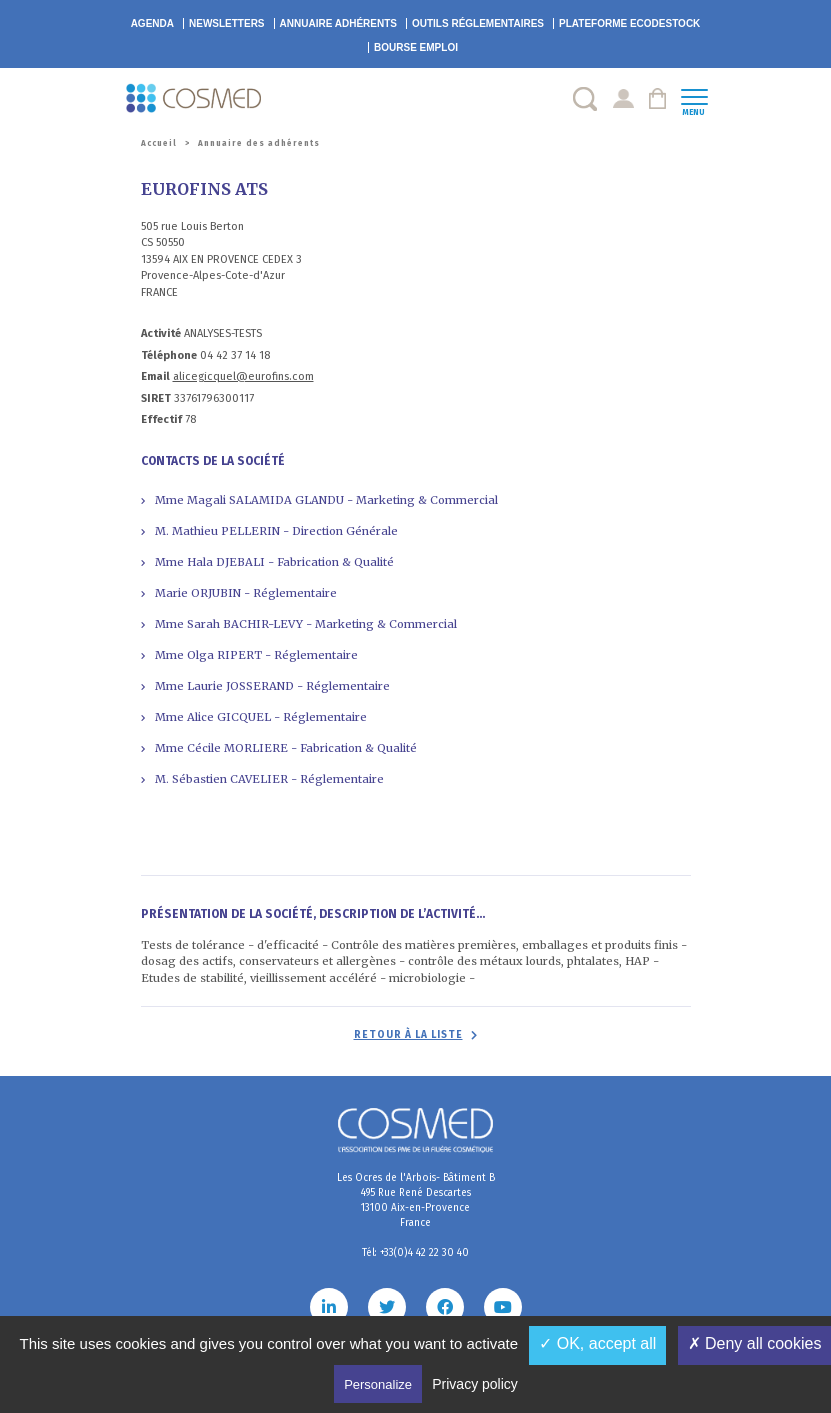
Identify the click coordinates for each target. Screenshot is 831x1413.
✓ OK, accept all (597, 1343)
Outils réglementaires (478, 23)
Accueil (159, 143)
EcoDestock (629, 23)
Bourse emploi (416, 47)
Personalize (378, 1384)
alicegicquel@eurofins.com (243, 376)
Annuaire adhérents (338, 23)
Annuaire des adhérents (259, 143)
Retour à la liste (408, 1035)
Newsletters (227, 23)
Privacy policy (475, 1384)
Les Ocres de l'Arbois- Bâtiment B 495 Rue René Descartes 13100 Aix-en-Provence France (416, 1200)
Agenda (152, 23)
